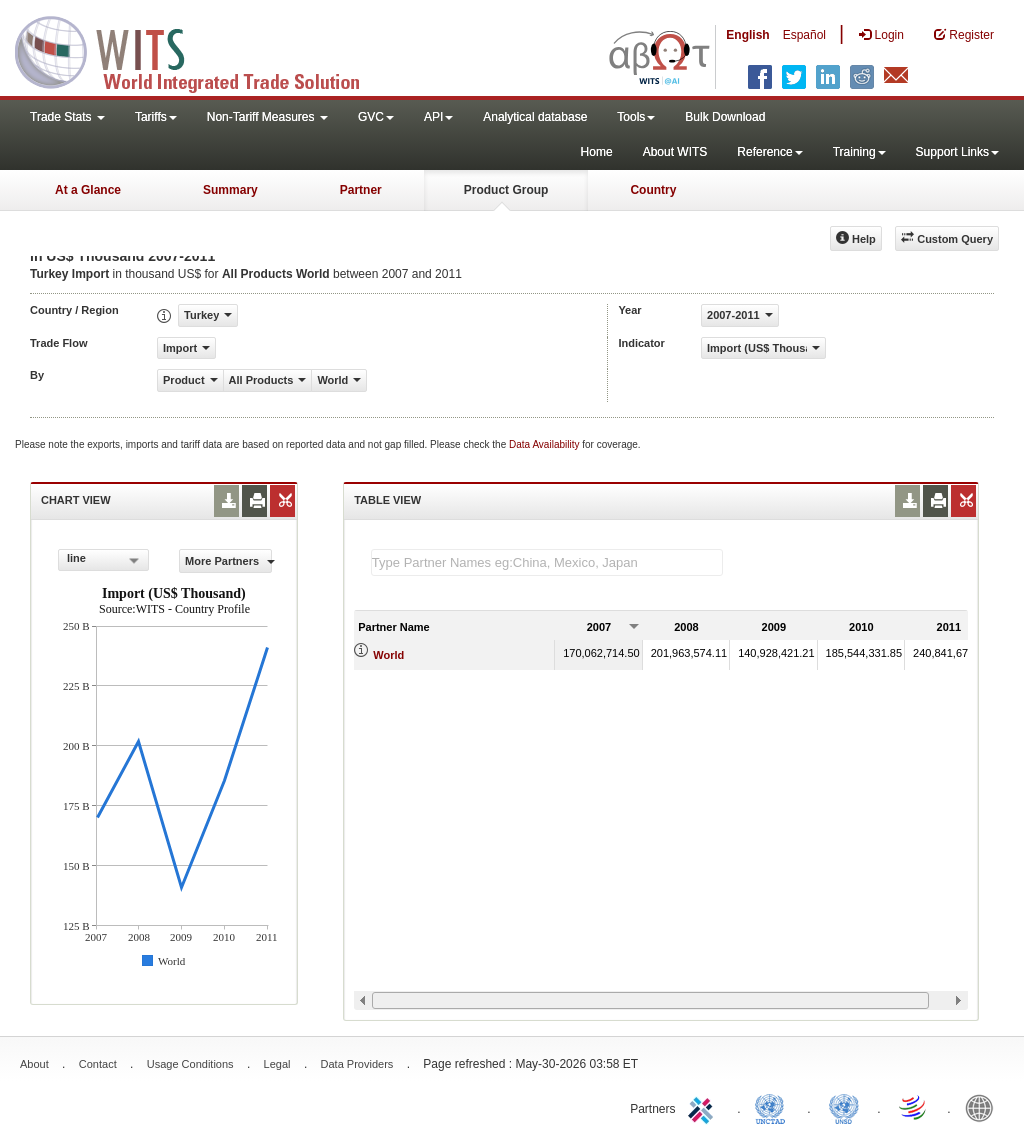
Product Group (506, 190)
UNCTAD (774, 1107)
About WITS (675, 152)
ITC (704, 1107)
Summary (230, 190)
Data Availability (545, 444)
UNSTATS (844, 1107)
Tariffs (156, 117)
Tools (636, 117)
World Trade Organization (914, 1107)
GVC (376, 117)
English (747, 35)
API (438, 117)
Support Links (957, 152)
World (388, 655)
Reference (769, 152)
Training (859, 152)
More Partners (228, 561)
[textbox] (547, 562)
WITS (200, 50)
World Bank (984, 1107)
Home (597, 152)
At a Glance (88, 190)
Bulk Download (725, 117)
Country (653, 190)
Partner (361, 190)
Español (804, 35)
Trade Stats (67, 117)
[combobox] (103, 560)
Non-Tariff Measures (267, 117)
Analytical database (535, 117)
